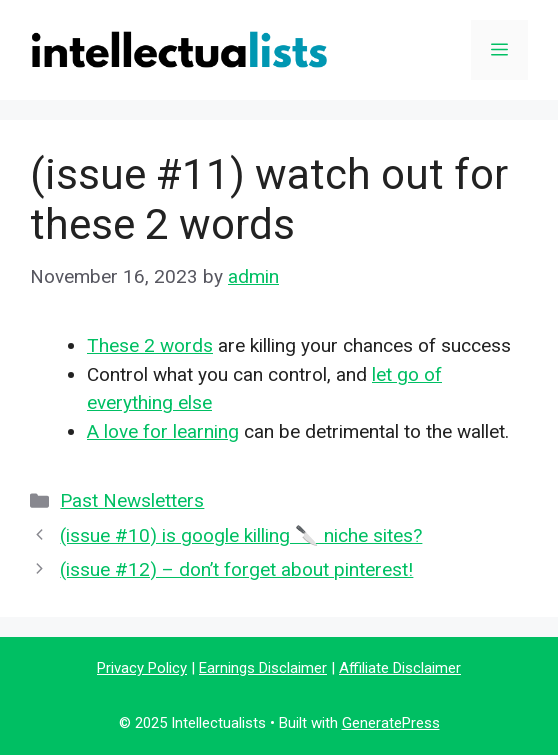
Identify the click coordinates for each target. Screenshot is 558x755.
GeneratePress (391, 723)
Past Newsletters (132, 500)
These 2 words (150, 345)
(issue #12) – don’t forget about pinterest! (236, 569)
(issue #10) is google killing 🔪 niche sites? (241, 535)
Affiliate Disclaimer (400, 668)
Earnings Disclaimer (263, 668)
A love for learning (163, 431)
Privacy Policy (142, 668)
